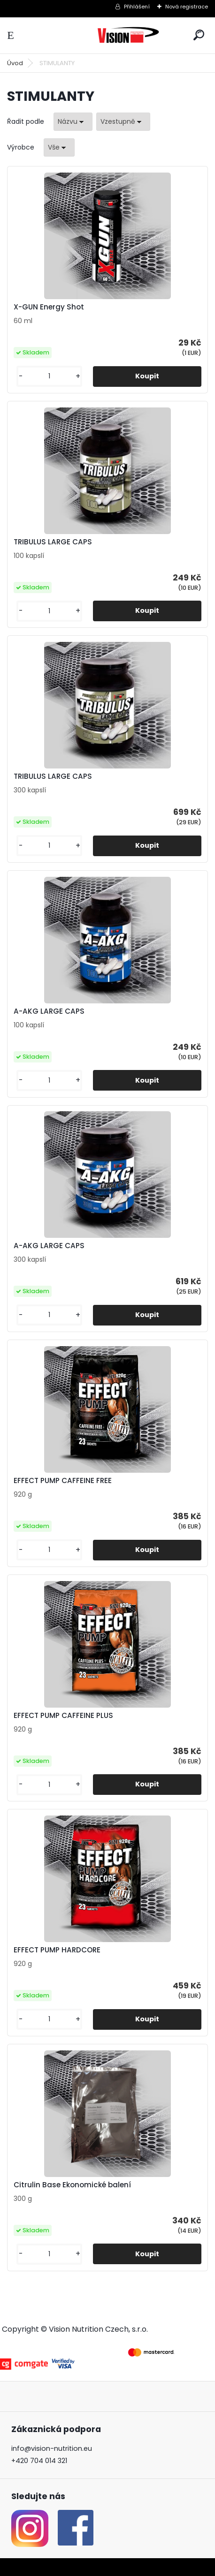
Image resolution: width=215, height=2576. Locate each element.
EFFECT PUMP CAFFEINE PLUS (63, 1715)
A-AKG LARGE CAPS (49, 1011)
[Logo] (128, 35)
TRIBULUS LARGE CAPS (53, 542)
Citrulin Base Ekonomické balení (72, 2185)
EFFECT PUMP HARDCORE (57, 1950)
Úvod (15, 63)
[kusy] (49, 376)
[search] (199, 35)
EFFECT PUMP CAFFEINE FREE (63, 1480)
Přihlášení (137, 6)
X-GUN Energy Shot (49, 307)
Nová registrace (186, 6)
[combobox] (73, 122)
